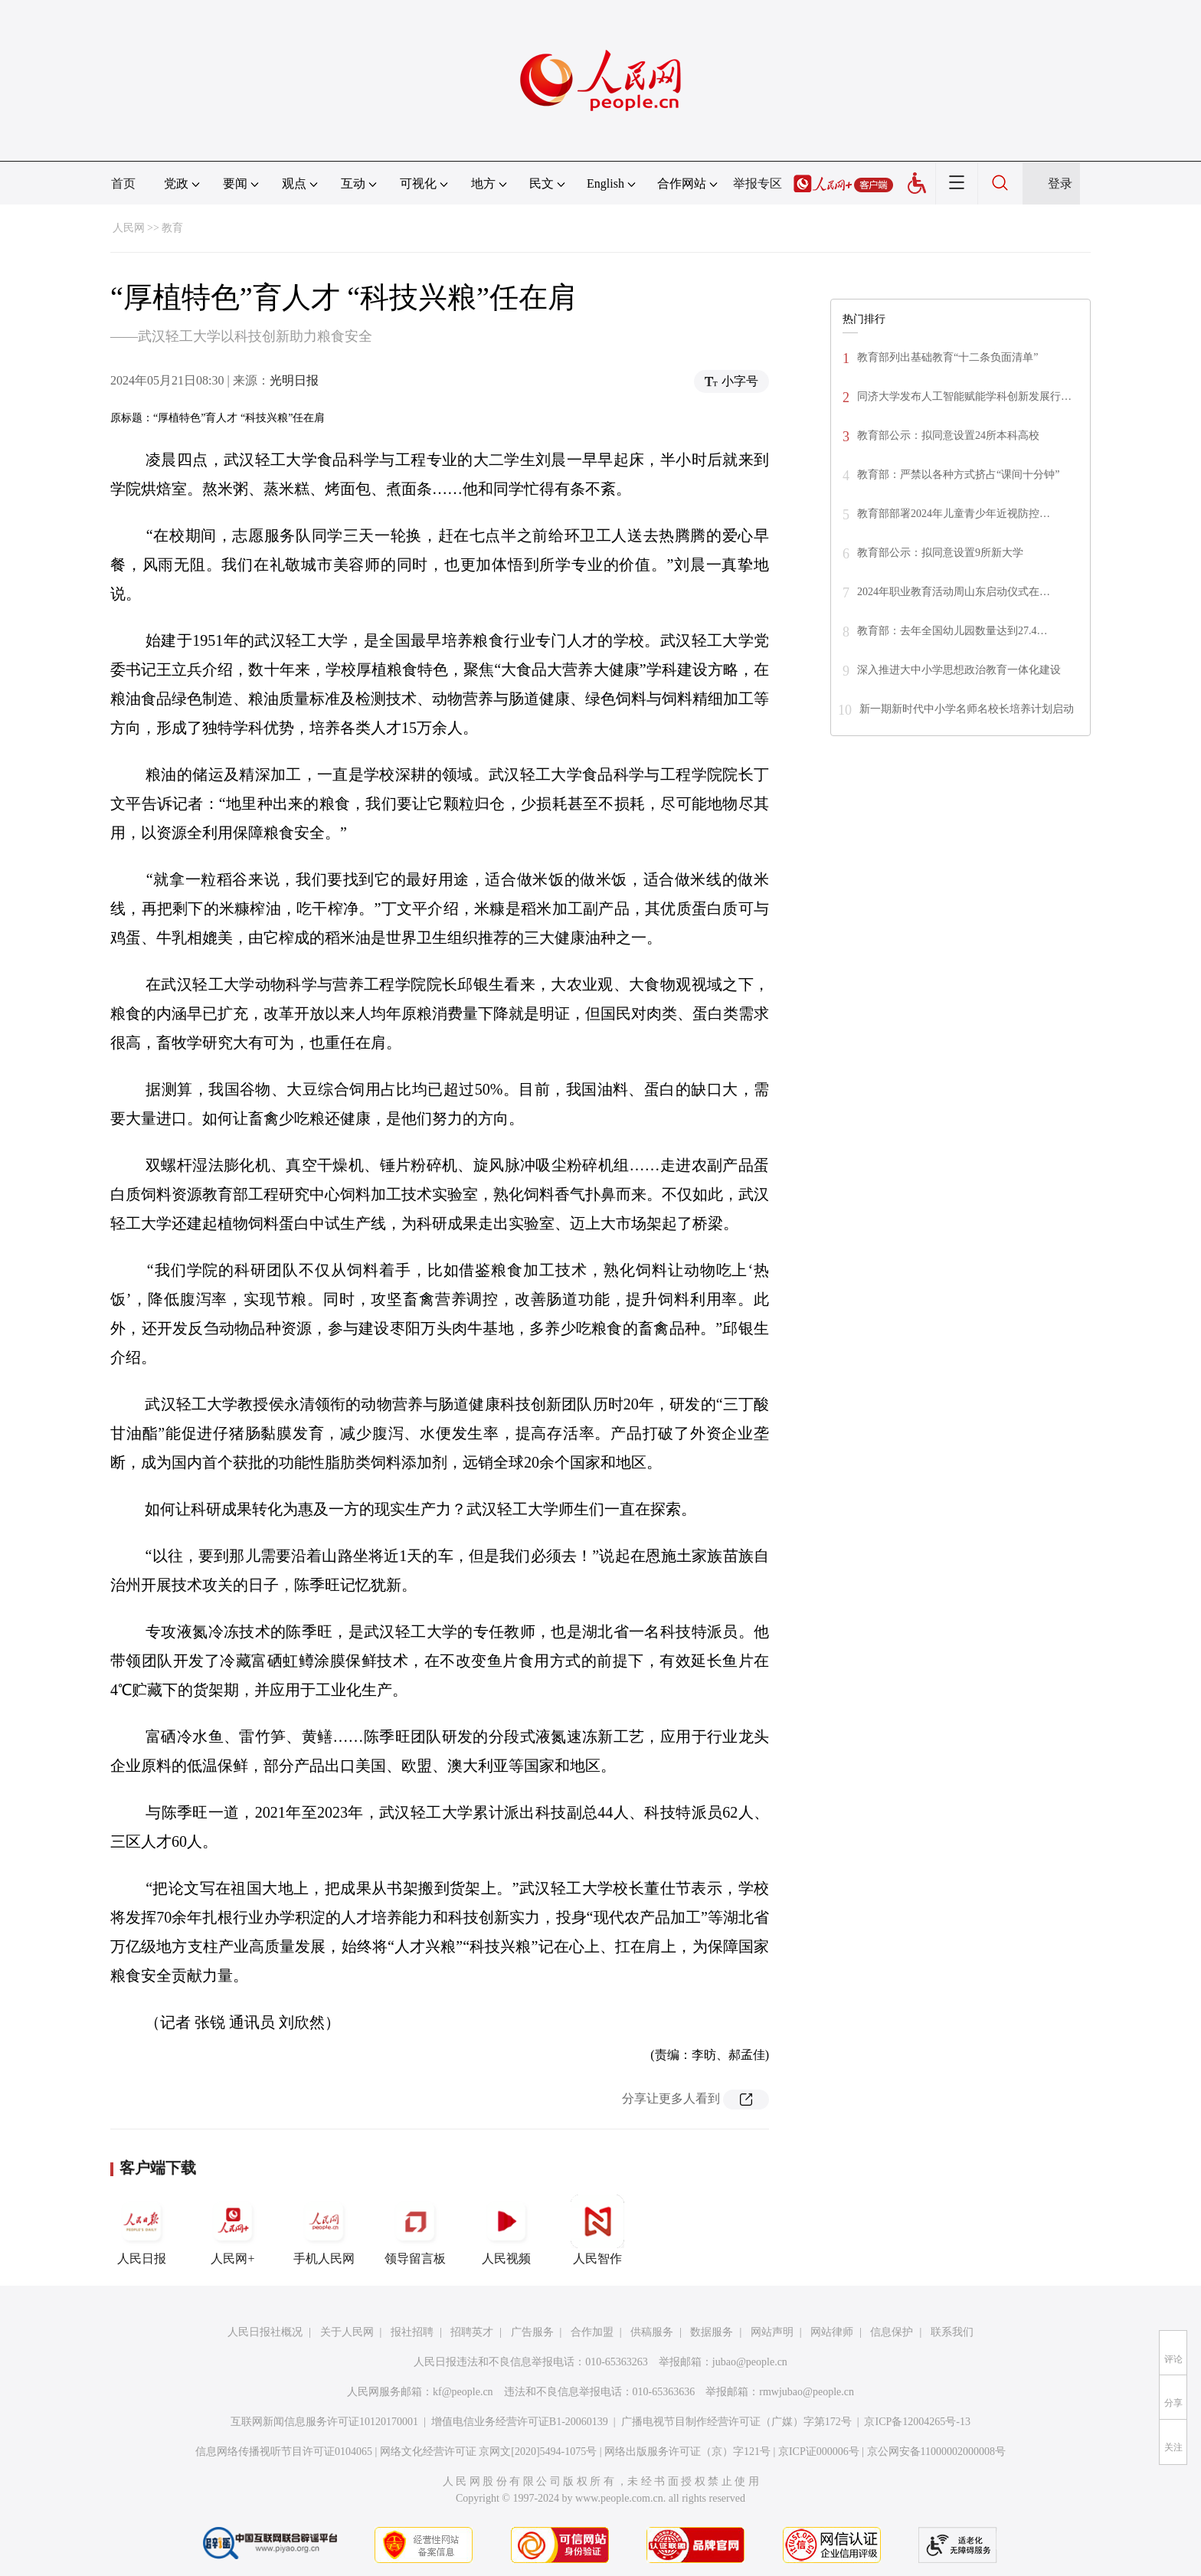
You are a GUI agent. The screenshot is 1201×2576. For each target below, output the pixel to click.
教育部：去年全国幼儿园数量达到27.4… (952, 631)
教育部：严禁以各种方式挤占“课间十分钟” (958, 474)
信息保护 (891, 2332)
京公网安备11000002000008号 (936, 2451)
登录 (1060, 183)
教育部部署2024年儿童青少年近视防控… (953, 513)
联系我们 (952, 2332)
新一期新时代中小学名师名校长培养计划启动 (966, 709)
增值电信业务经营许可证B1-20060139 (519, 2421)
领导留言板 (415, 2230)
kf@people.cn (463, 2392)
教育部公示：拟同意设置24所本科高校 (948, 435)
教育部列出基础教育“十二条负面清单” (947, 357)
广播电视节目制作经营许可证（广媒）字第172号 (736, 2421)
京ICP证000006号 (818, 2451)
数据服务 (711, 2332)
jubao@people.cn (749, 2362)
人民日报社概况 (265, 2332)
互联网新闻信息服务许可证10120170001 (324, 2421)
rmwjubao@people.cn (806, 2392)
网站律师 (831, 2332)
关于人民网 (347, 2332)
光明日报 (294, 380)
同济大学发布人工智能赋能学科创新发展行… (964, 396)
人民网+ (233, 2230)
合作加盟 (592, 2332)
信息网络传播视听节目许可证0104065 (283, 2451)
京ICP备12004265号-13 (917, 2421)
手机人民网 (324, 2230)
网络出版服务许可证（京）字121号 (687, 2451)
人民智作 (597, 2230)
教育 (172, 228)
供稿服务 (651, 2332)
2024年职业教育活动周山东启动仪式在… (953, 591)
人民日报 (142, 2230)
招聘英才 (471, 2332)
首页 (123, 183)
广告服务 (532, 2332)
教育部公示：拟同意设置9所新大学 (940, 552)
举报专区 (757, 183)
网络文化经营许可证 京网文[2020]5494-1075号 (488, 2451)
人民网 (129, 228)
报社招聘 (412, 2332)
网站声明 (772, 2332)
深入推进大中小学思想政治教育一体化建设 (959, 670)
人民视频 (506, 2230)
